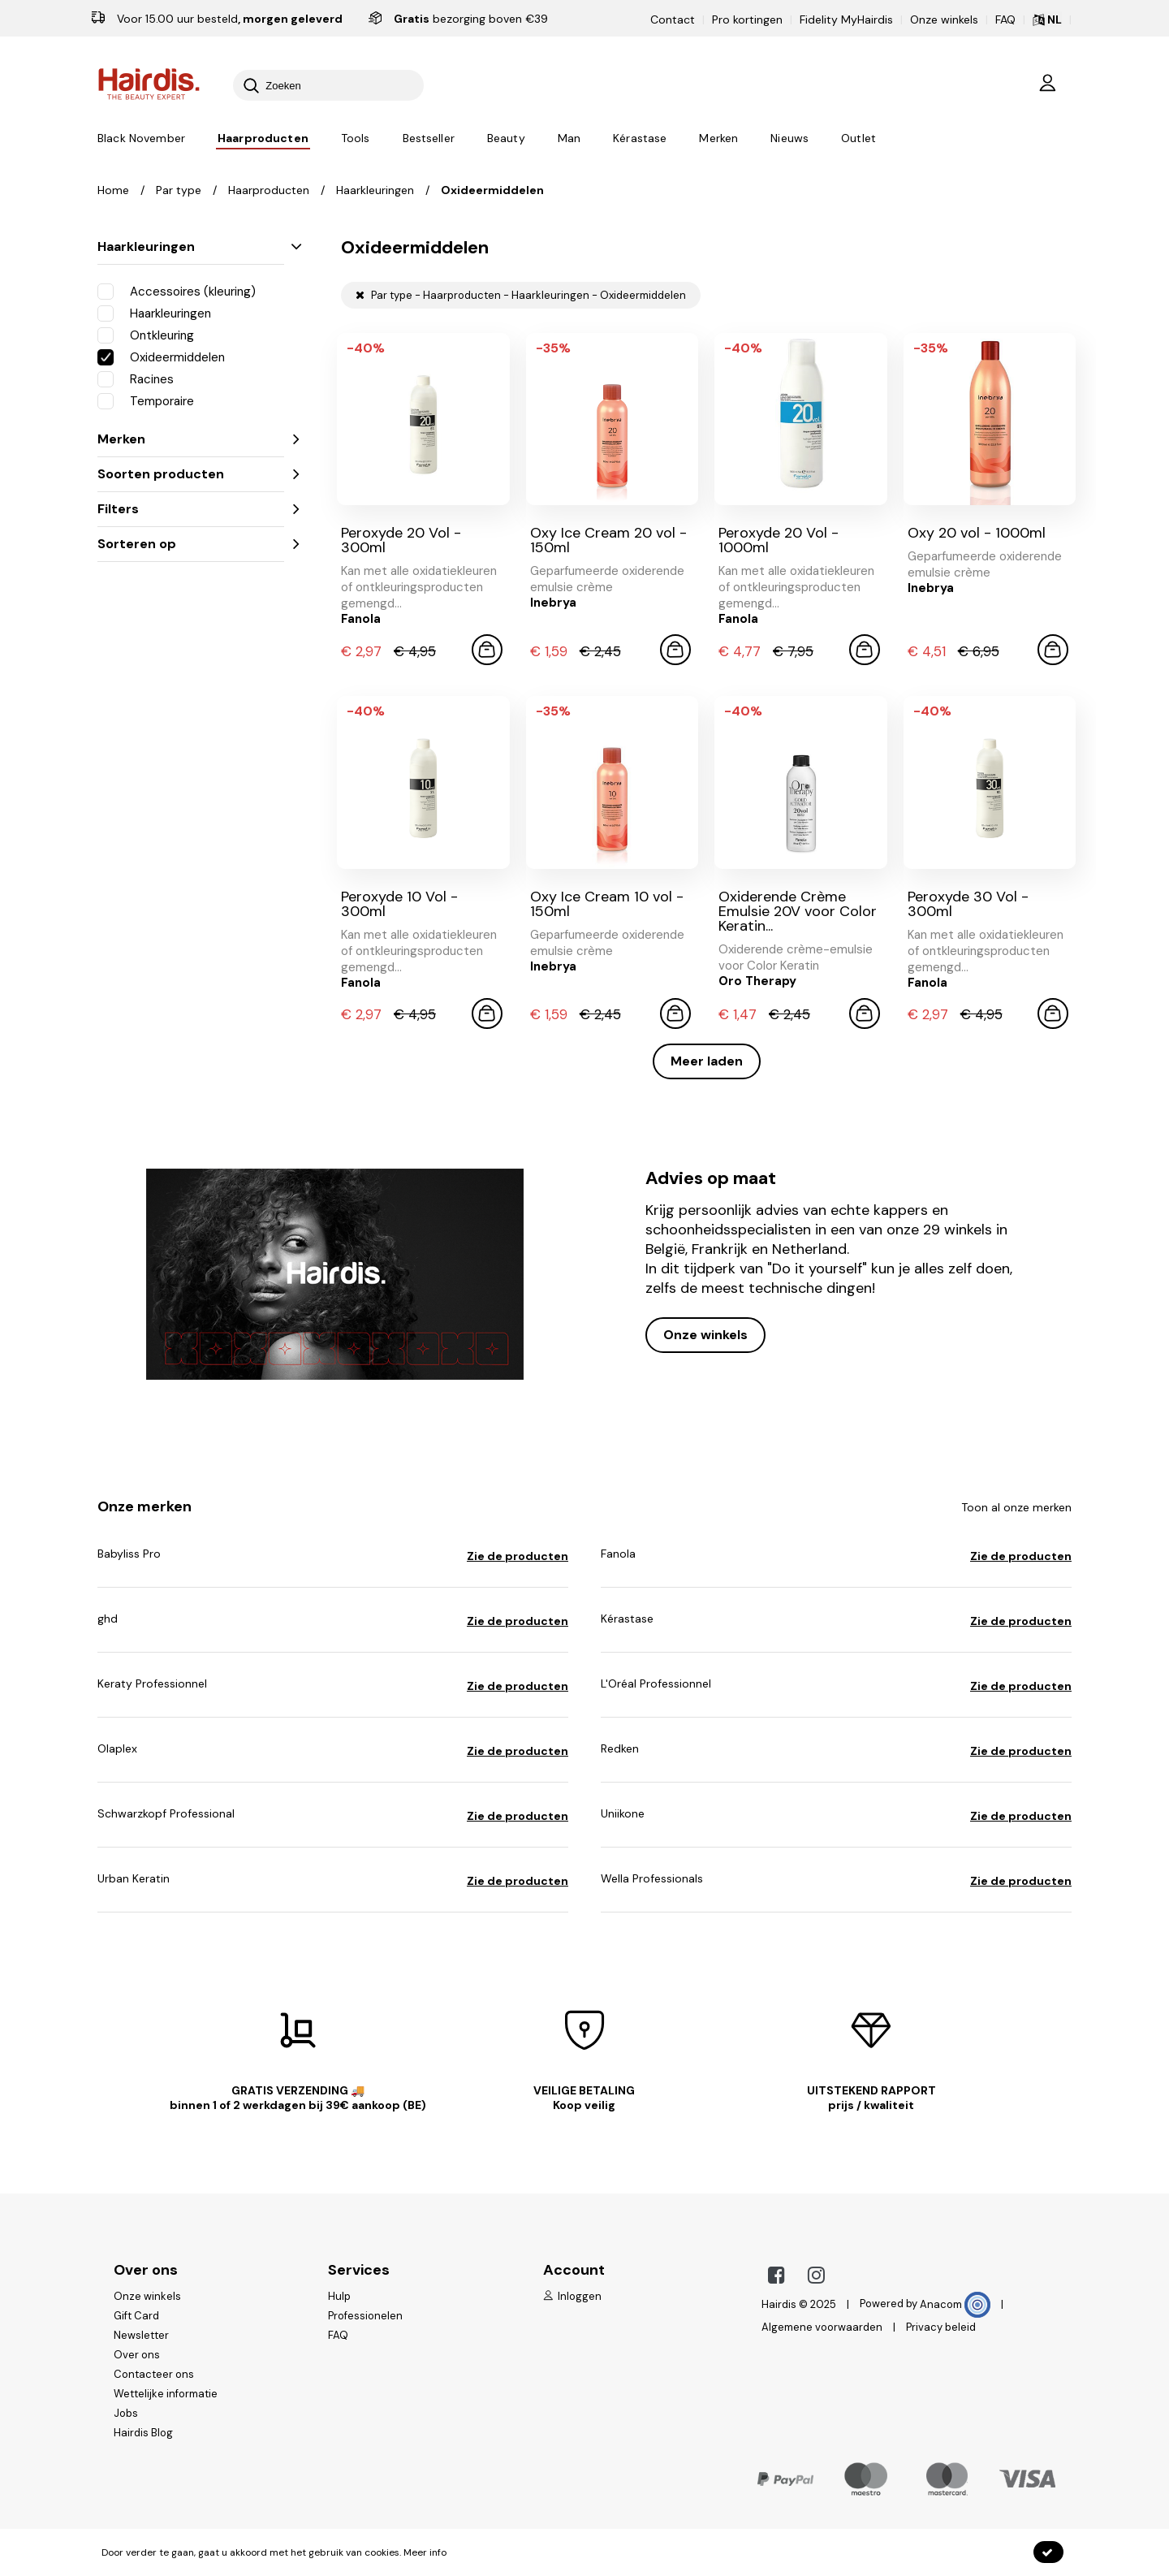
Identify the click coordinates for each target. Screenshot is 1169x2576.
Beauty (506, 139)
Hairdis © (784, 2304)
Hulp (339, 2296)
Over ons (137, 2355)
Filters (190, 508)
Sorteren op (190, 543)
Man (569, 139)
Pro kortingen (747, 19)
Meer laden (707, 1061)
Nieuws (789, 139)
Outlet (858, 139)
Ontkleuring (145, 334)
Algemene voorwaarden (821, 2327)
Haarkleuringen (190, 246)
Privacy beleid (941, 2327)
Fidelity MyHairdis (846, 19)
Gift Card (136, 2316)
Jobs (126, 2413)
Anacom (955, 2304)
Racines (135, 378)
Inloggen (572, 2296)
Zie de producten (517, 1556)
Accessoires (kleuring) (176, 291)
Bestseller (429, 139)
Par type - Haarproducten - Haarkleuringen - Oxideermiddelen (521, 295)
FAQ (1005, 19)
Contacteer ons (154, 2374)
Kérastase (639, 139)
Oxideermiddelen (161, 356)
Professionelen (365, 2316)
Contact (672, 19)
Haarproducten (263, 139)
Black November (141, 139)
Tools (355, 139)
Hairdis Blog (143, 2433)
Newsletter (141, 2335)
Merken (718, 139)
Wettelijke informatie (166, 2394)
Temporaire (145, 400)
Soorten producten (190, 473)
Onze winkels (944, 19)
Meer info (424, 2552)
